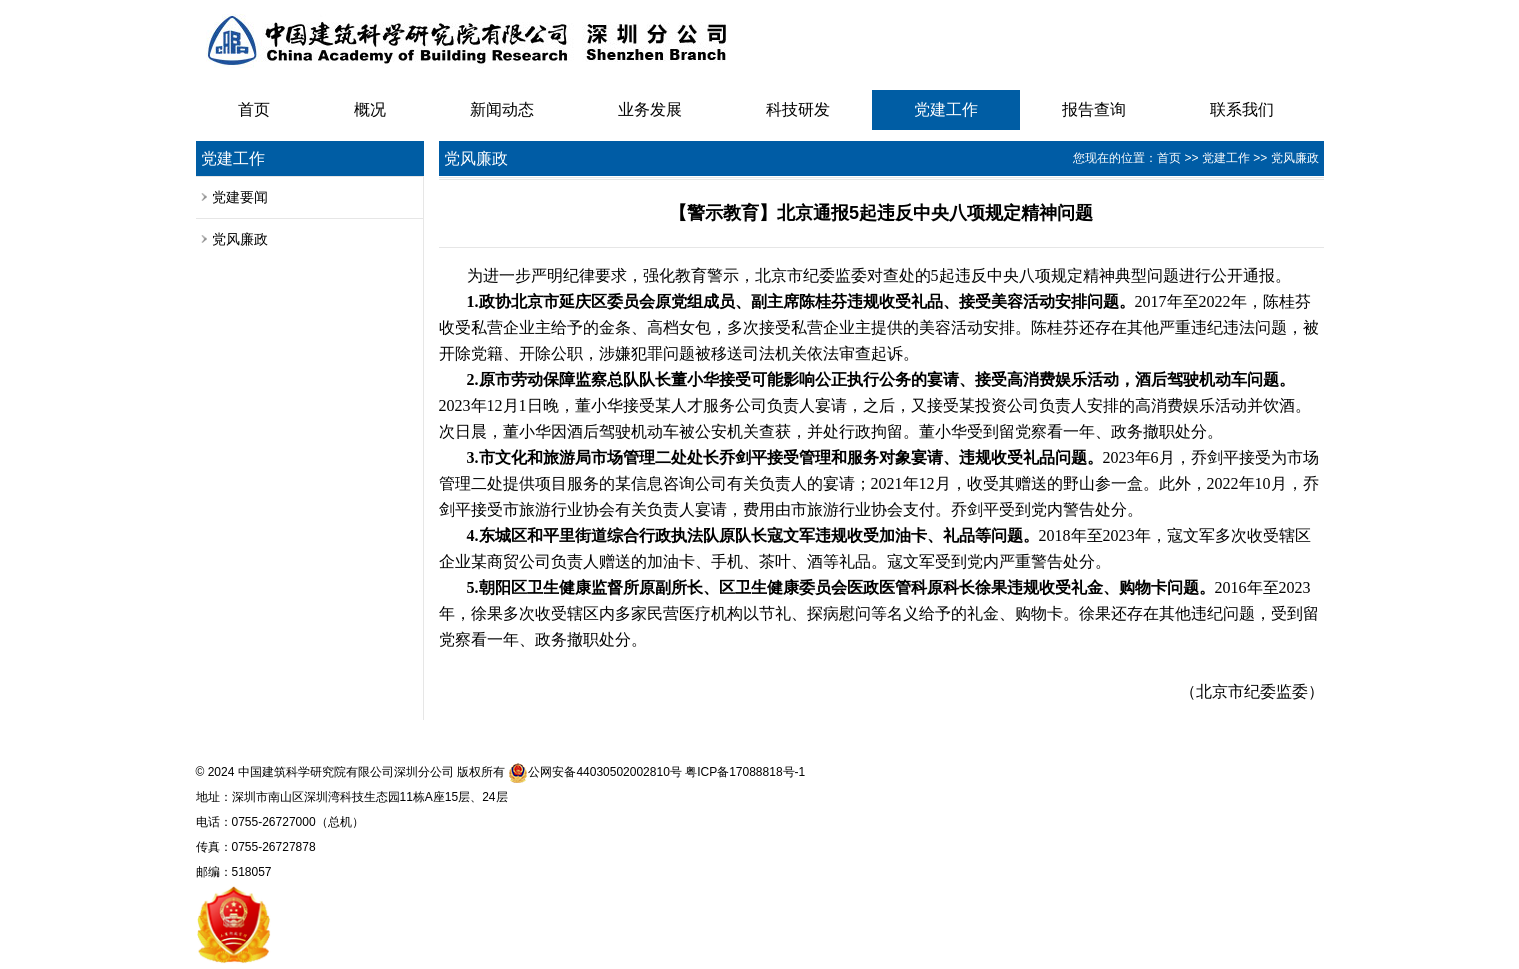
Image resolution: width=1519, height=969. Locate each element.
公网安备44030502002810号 (594, 772)
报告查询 (1094, 109)
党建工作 (946, 109)
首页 (254, 109)
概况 (370, 109)
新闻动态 (502, 109)
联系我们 (1242, 109)
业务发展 (650, 109)
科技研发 (798, 109)
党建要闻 (240, 197)
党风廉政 (240, 239)
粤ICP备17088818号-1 (745, 772)
